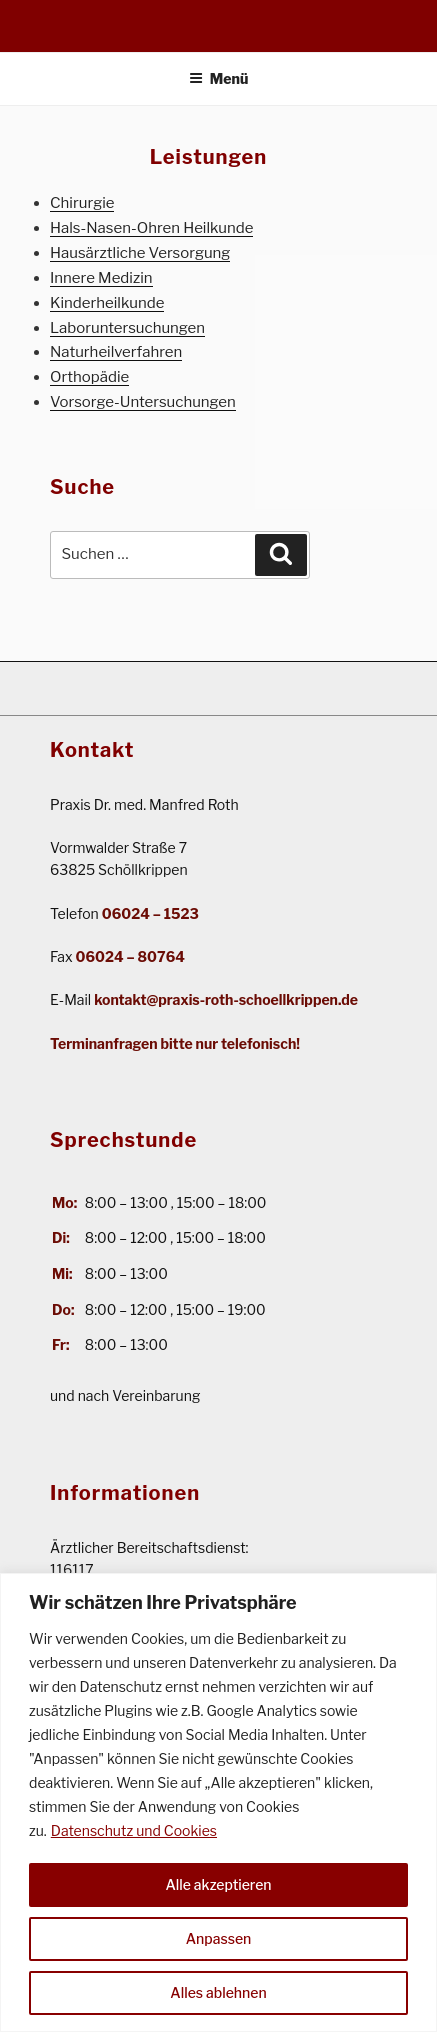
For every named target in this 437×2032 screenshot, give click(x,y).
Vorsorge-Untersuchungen (143, 402)
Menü (219, 78)
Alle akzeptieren (218, 1884)
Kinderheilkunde (107, 303)
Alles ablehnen (218, 1992)
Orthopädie (89, 377)
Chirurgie (82, 203)
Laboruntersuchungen (127, 328)
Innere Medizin (101, 278)
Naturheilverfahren (116, 352)
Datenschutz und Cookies (134, 1830)
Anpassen (219, 1938)
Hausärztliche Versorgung (140, 253)
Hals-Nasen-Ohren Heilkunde (151, 228)
